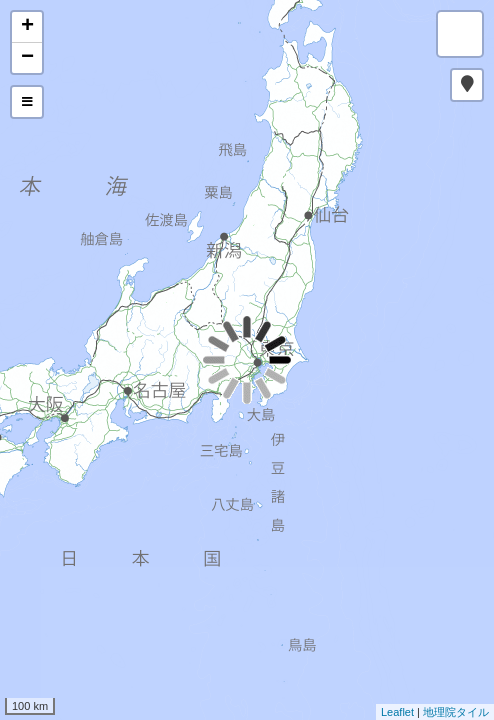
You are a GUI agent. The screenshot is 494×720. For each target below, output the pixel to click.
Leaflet (397, 712)
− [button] (27, 58)
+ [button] (27, 27)
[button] (467, 85)
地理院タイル (456, 712)
